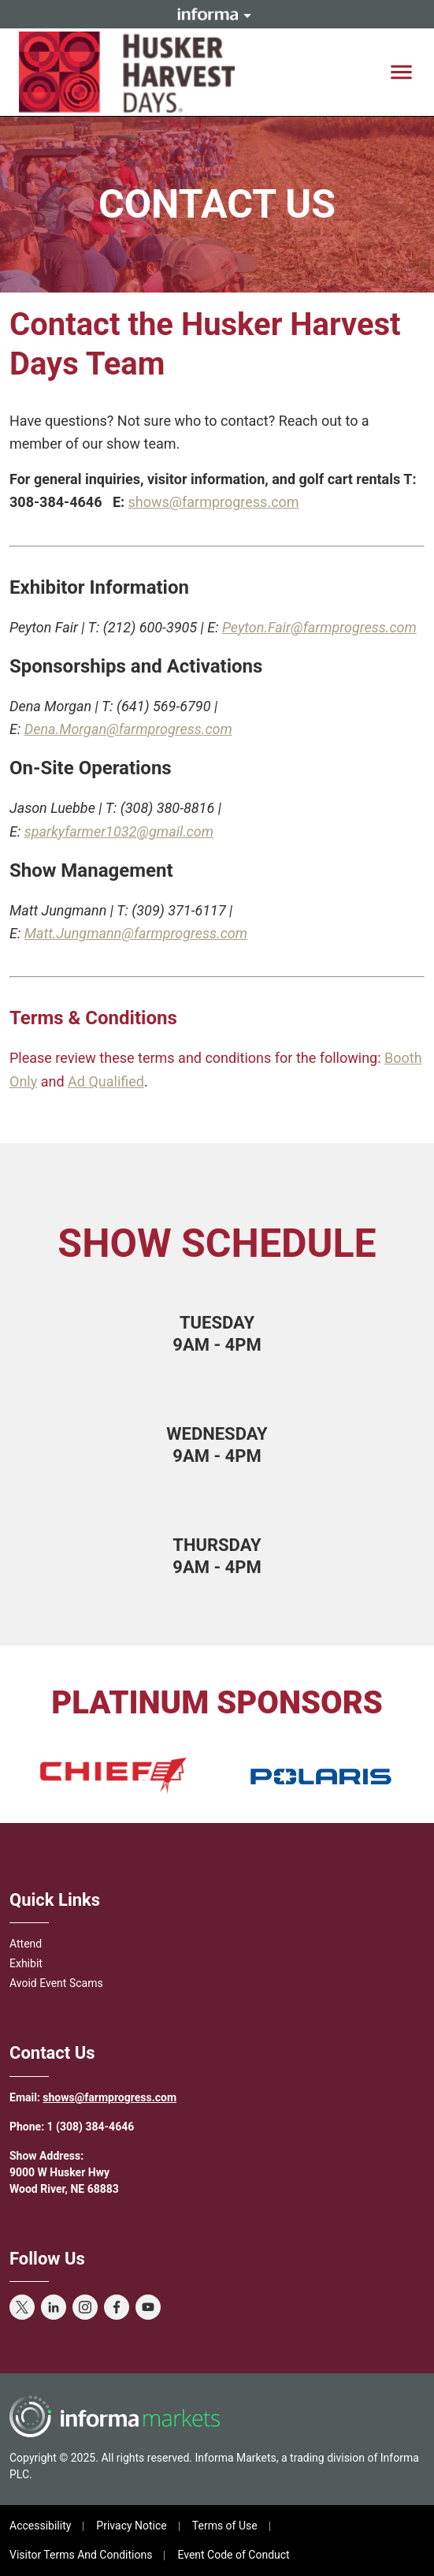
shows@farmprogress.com (213, 502)
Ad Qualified (106, 1081)
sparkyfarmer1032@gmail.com (118, 831)
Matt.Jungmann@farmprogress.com (135, 933)
